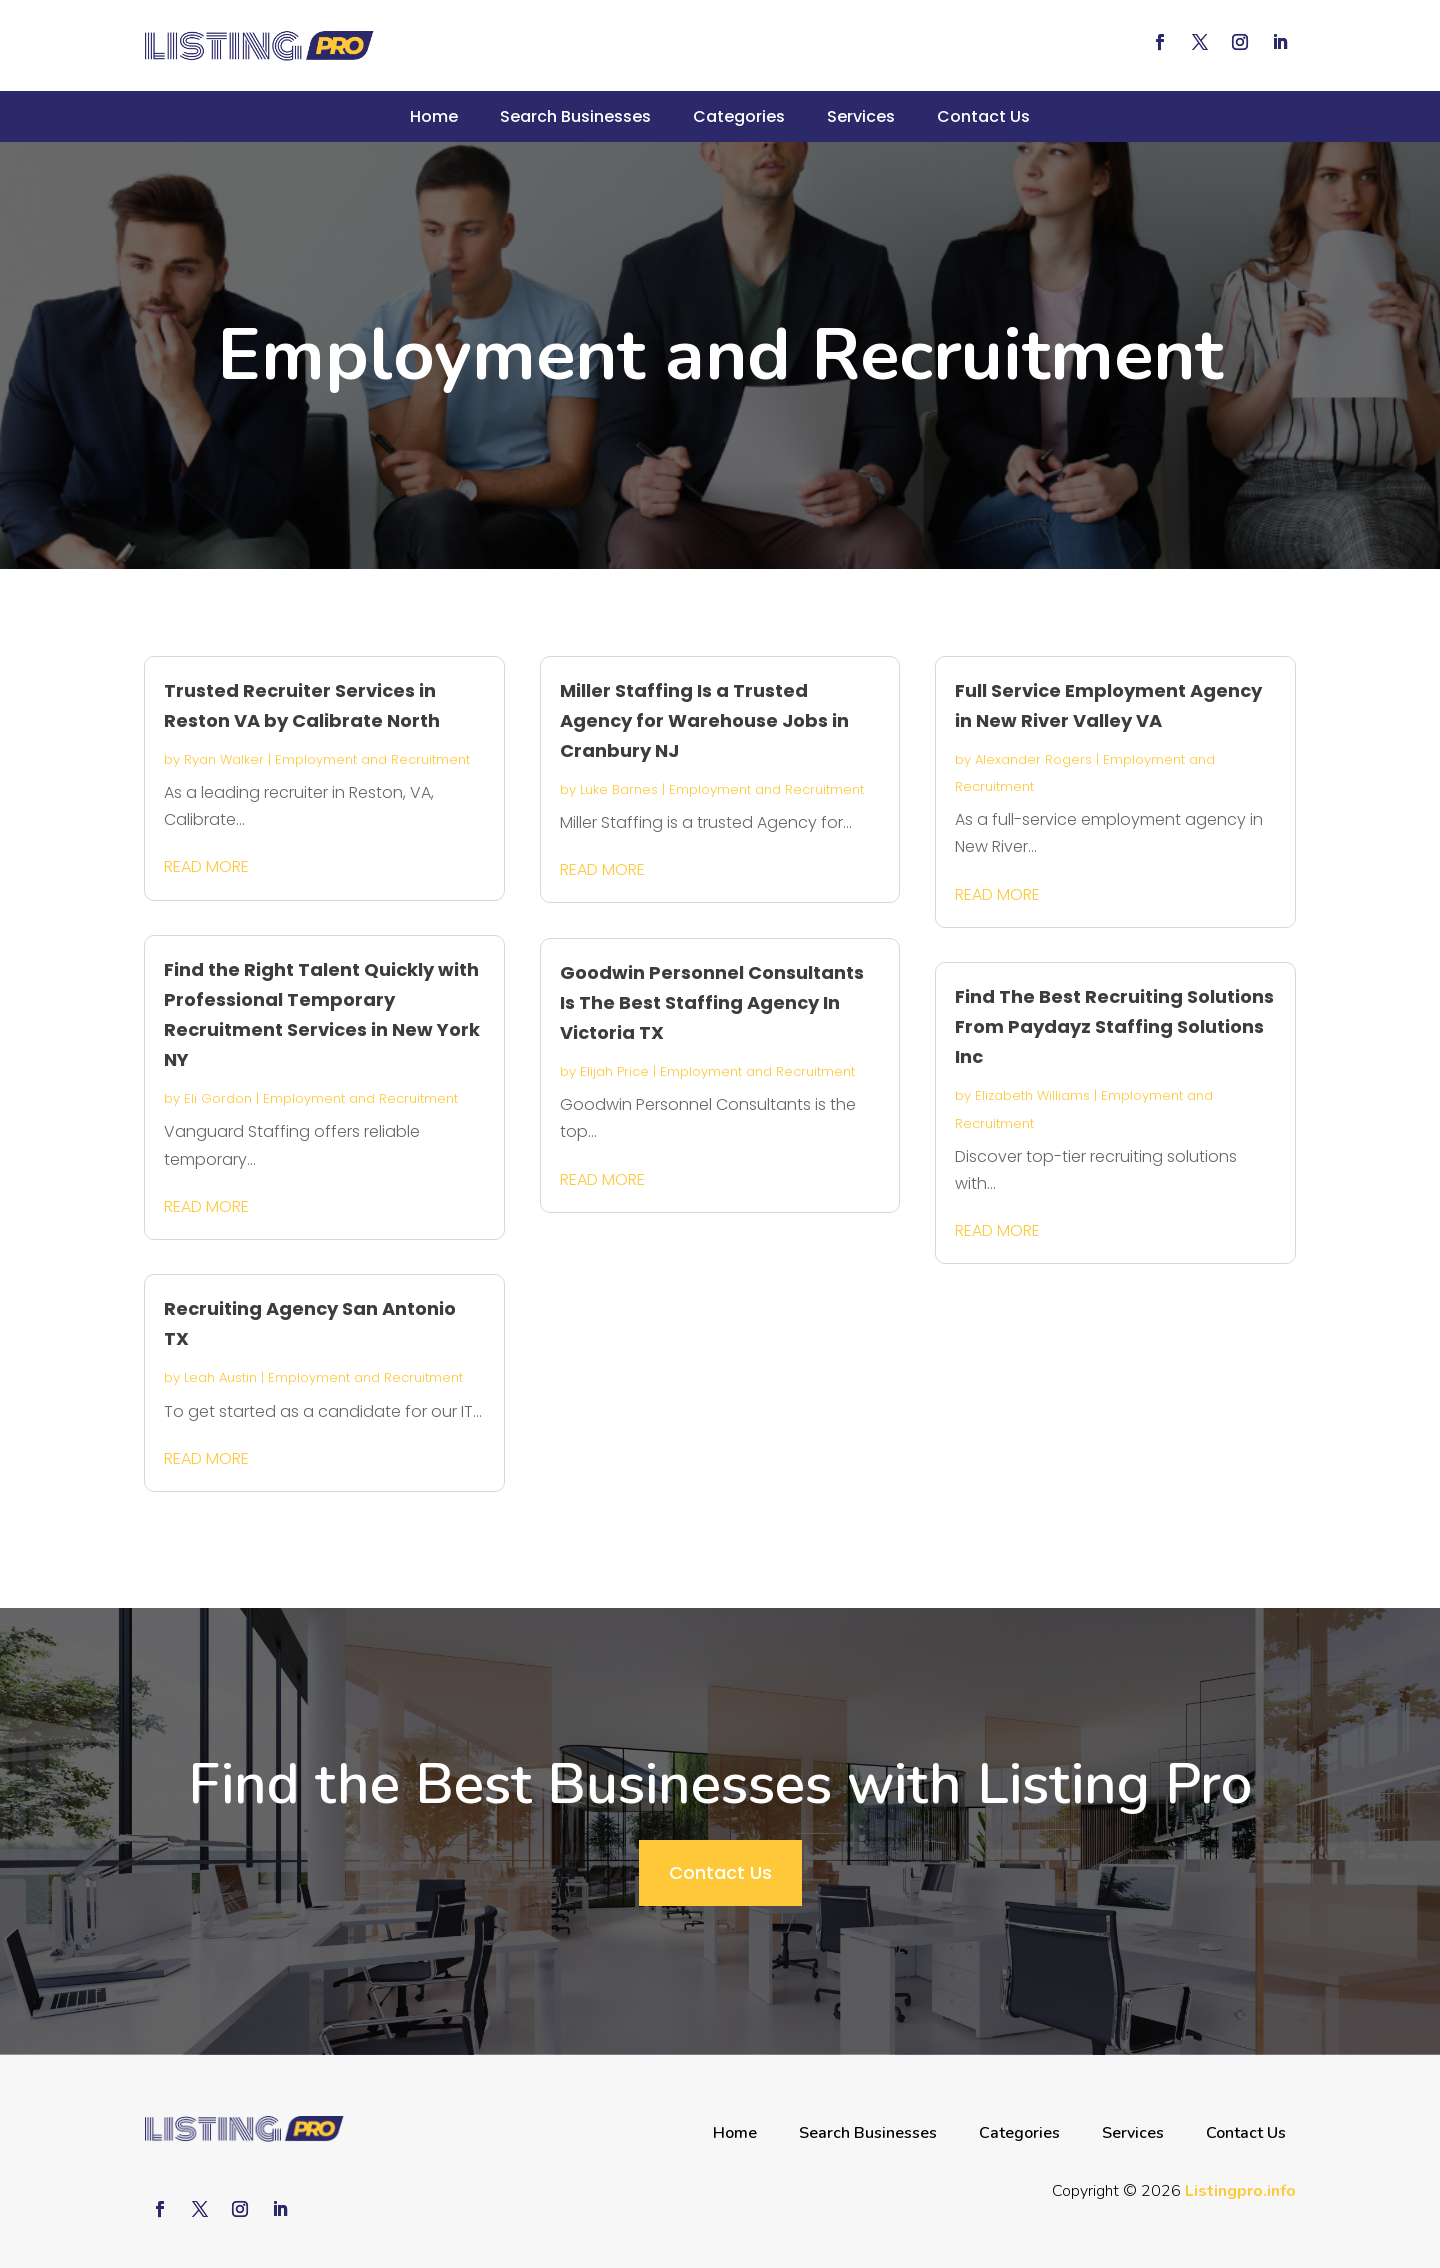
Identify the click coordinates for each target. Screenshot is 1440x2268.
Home (434, 116)
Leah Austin (220, 1377)
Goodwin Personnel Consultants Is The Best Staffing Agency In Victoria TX (712, 1002)
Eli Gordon (218, 1098)
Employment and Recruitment (372, 759)
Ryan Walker (224, 759)
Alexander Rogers (1033, 759)
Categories (739, 116)
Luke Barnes (619, 789)
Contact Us (983, 116)
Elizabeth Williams (1032, 1095)
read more (206, 866)
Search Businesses (575, 116)
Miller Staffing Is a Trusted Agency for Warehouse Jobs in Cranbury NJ (704, 720)
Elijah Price (614, 1071)
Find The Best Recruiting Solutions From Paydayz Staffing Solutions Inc (1114, 1026)
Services (861, 116)
